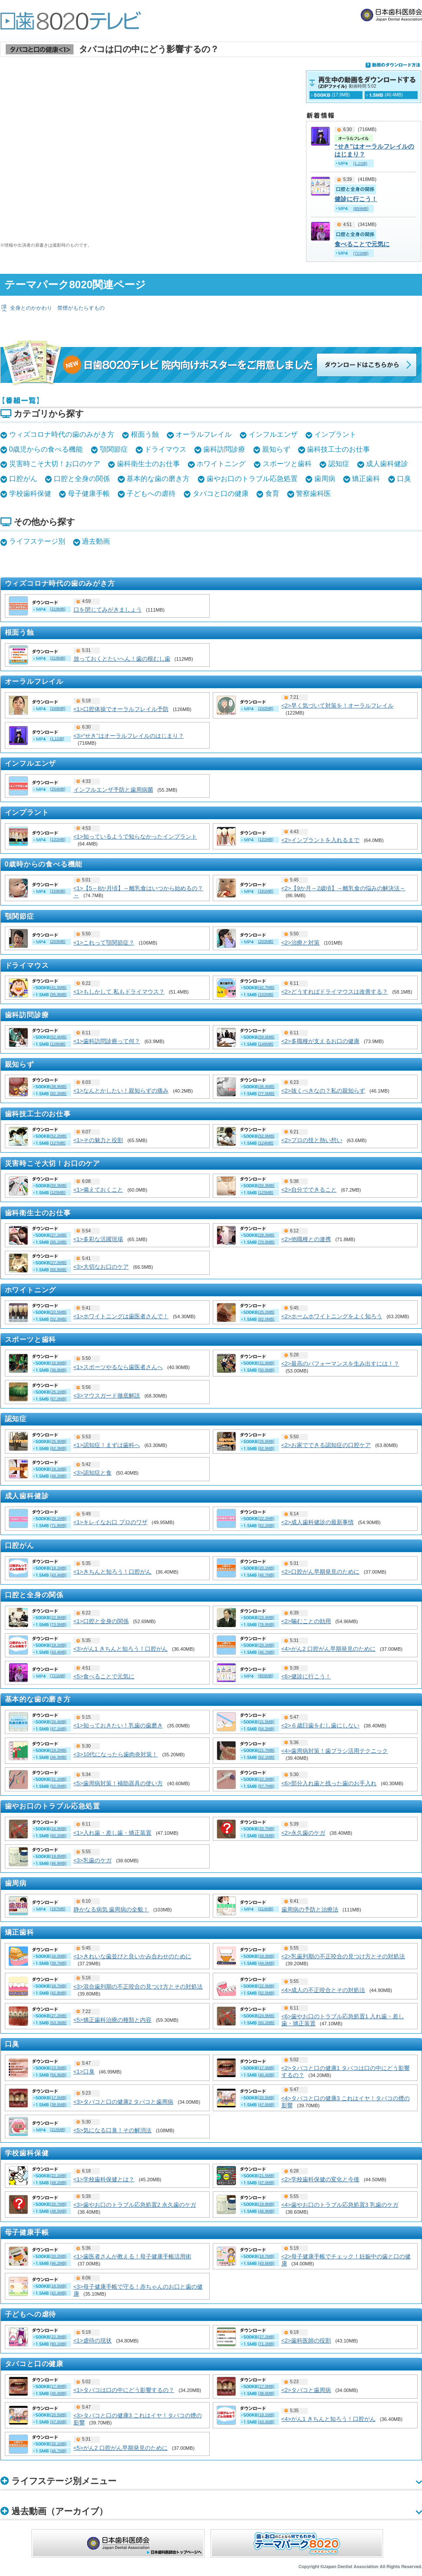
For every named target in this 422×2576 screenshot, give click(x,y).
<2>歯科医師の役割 (306, 2340)
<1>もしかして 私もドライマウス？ (119, 991)
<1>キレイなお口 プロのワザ (111, 1522)
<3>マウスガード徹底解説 (107, 1395)
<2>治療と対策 (300, 942)
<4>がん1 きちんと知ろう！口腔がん (328, 2419)
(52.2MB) (58, 1136)
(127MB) (58, 1143)
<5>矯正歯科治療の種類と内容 (112, 2020)
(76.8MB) (266, 1624)
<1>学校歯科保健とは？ (104, 2179)
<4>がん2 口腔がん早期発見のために (328, 1648)
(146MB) (266, 1044)
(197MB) (58, 1909)
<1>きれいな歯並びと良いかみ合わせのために (132, 1956)
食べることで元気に (362, 244)
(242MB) (266, 708)
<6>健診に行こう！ (306, 1676)
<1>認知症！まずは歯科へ (107, 1445)
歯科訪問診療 (224, 449)
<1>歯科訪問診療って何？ (107, 1041)
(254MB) (58, 789)
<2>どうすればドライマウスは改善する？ (334, 991)
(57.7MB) (266, 1786)
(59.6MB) (266, 1037)
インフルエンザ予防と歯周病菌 (113, 789)
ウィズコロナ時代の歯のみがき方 (61, 434)
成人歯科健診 (387, 463)
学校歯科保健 (30, 493)
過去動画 (96, 541)
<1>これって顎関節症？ (104, 942)
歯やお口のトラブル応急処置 (252, 478)
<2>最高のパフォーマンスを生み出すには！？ (340, 1363)
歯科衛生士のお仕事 (148, 463)
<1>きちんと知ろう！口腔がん (112, 1571)
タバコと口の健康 (221, 493)
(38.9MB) (58, 1086)
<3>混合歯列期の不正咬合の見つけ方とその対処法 (138, 1986)
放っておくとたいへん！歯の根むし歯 (122, 658)
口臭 (404, 478)
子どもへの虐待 (151, 493)
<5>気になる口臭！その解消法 (112, 2130)
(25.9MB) (58, 1441)
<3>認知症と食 (93, 1472)
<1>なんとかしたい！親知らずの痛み (121, 1090)
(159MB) (58, 891)
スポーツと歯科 (287, 463)
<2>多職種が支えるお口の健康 (320, 1041)
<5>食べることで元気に (104, 1676)
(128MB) (58, 1044)
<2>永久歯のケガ (303, 1832)
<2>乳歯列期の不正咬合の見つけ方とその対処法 (343, 1956)
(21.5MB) (266, 1722)
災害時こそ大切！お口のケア (54, 463)
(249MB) (58, 708)
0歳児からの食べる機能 (46, 449)
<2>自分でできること (309, 1189)
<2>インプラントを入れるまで (320, 840)
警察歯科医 (313, 493)
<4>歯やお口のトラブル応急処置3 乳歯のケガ (339, 2204)
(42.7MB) (266, 987)
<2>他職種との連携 (306, 1239)
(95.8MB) (58, 994)
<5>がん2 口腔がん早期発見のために (121, 2448)
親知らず (276, 449)
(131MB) (58, 839)
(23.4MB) (266, 1617)
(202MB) (266, 941)
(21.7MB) (266, 1750)
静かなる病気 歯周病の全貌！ (111, 1909)
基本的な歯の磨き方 (158, 478)
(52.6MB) (58, 1037)
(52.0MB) (58, 1786)
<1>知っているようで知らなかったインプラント (135, 836)
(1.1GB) (57, 738)
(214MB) (266, 1909)
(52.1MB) (266, 1757)
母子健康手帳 (89, 493)
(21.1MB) (58, 1779)
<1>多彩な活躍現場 (98, 1239)
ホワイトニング (221, 463)
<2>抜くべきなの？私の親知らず (323, 1090)
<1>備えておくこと (98, 1189)
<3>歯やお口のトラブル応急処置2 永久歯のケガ (135, 2204)
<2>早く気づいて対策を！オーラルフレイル (337, 705)
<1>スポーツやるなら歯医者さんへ (118, 1367)
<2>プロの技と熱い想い (311, 1140)
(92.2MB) (58, 1093)
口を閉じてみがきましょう (108, 609)
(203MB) (58, 941)
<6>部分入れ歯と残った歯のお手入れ (328, 1783)
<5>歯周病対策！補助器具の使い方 (118, 1783)
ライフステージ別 (37, 541)
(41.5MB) (58, 987)
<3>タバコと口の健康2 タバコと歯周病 (123, 2101)
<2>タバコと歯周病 (306, 2390)
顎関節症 (114, 449)
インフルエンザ (273, 434)
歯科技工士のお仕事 (338, 449)
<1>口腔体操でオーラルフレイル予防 (121, 709)
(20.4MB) (58, 1722)
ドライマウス (165, 449)
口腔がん (23, 478)
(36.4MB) (266, 1086)
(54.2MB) (266, 1729)
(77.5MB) (266, 1093)
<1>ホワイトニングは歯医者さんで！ (121, 1316)
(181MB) (266, 891)
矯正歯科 (366, 478)
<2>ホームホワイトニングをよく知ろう (331, 1316)
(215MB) (58, 2129)
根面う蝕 (145, 434)
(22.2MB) (266, 1779)
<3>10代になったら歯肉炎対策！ (116, 1754)
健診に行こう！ (355, 198)
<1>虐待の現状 (93, 2340)
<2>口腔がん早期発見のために (320, 1571)
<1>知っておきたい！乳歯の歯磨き (118, 1725)
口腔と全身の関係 (82, 478)
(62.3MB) (58, 1448)
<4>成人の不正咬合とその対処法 (323, 1990)
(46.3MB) (58, 1757)
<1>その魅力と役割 (98, 1140)
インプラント (335, 434)
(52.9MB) (266, 1136)
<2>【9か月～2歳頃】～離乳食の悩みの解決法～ (343, 888)
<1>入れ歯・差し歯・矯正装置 (112, 1832)
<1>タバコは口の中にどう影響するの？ (124, 2390)
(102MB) (266, 994)
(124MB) (266, 1143)
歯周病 (324, 478)
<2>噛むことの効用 (306, 1621)
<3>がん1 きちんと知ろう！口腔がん (121, 1648)
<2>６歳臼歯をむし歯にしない (320, 1725)
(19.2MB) (58, 1750)
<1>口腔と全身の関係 (101, 1621)
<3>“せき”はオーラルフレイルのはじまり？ (129, 735)
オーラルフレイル (204, 434)
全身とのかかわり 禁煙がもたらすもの (57, 308)
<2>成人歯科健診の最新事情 (317, 1522)
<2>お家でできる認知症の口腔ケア (326, 1445)
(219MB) (58, 609)
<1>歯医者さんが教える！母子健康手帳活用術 (132, 2256)
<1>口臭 (84, 2071)
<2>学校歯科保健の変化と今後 (320, 2179)
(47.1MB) (58, 1729)
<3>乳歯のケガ (93, 1860)
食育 (272, 493)
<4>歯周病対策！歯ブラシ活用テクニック (334, 1751)
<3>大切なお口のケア (101, 1266)
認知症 (338, 463)
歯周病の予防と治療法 (309, 1909)
